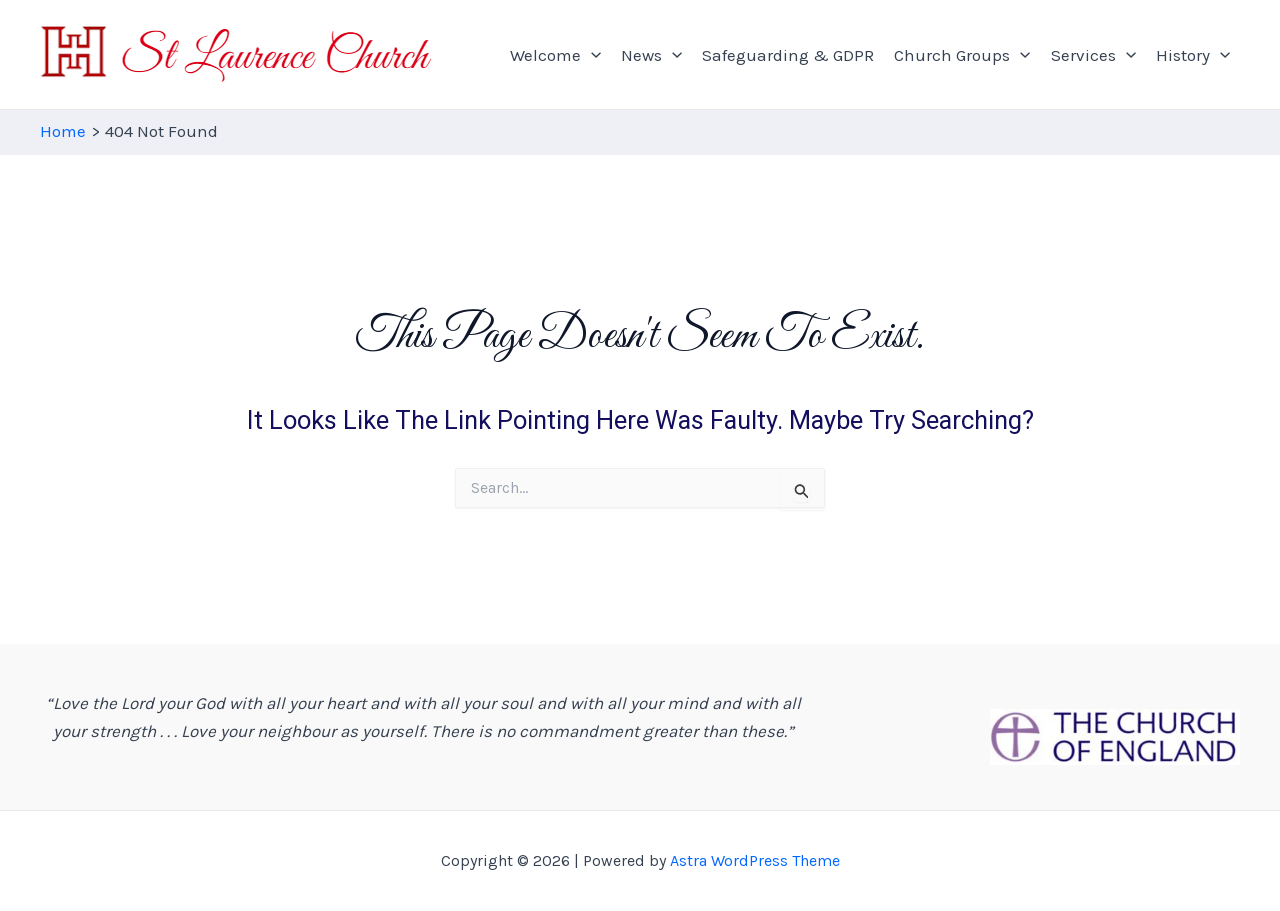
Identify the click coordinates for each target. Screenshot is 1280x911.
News (651, 55)
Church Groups (962, 55)
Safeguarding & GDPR (788, 55)
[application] (591, 55)
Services (1093, 55)
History (1193, 55)
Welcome (555, 55)
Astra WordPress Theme (755, 860)
